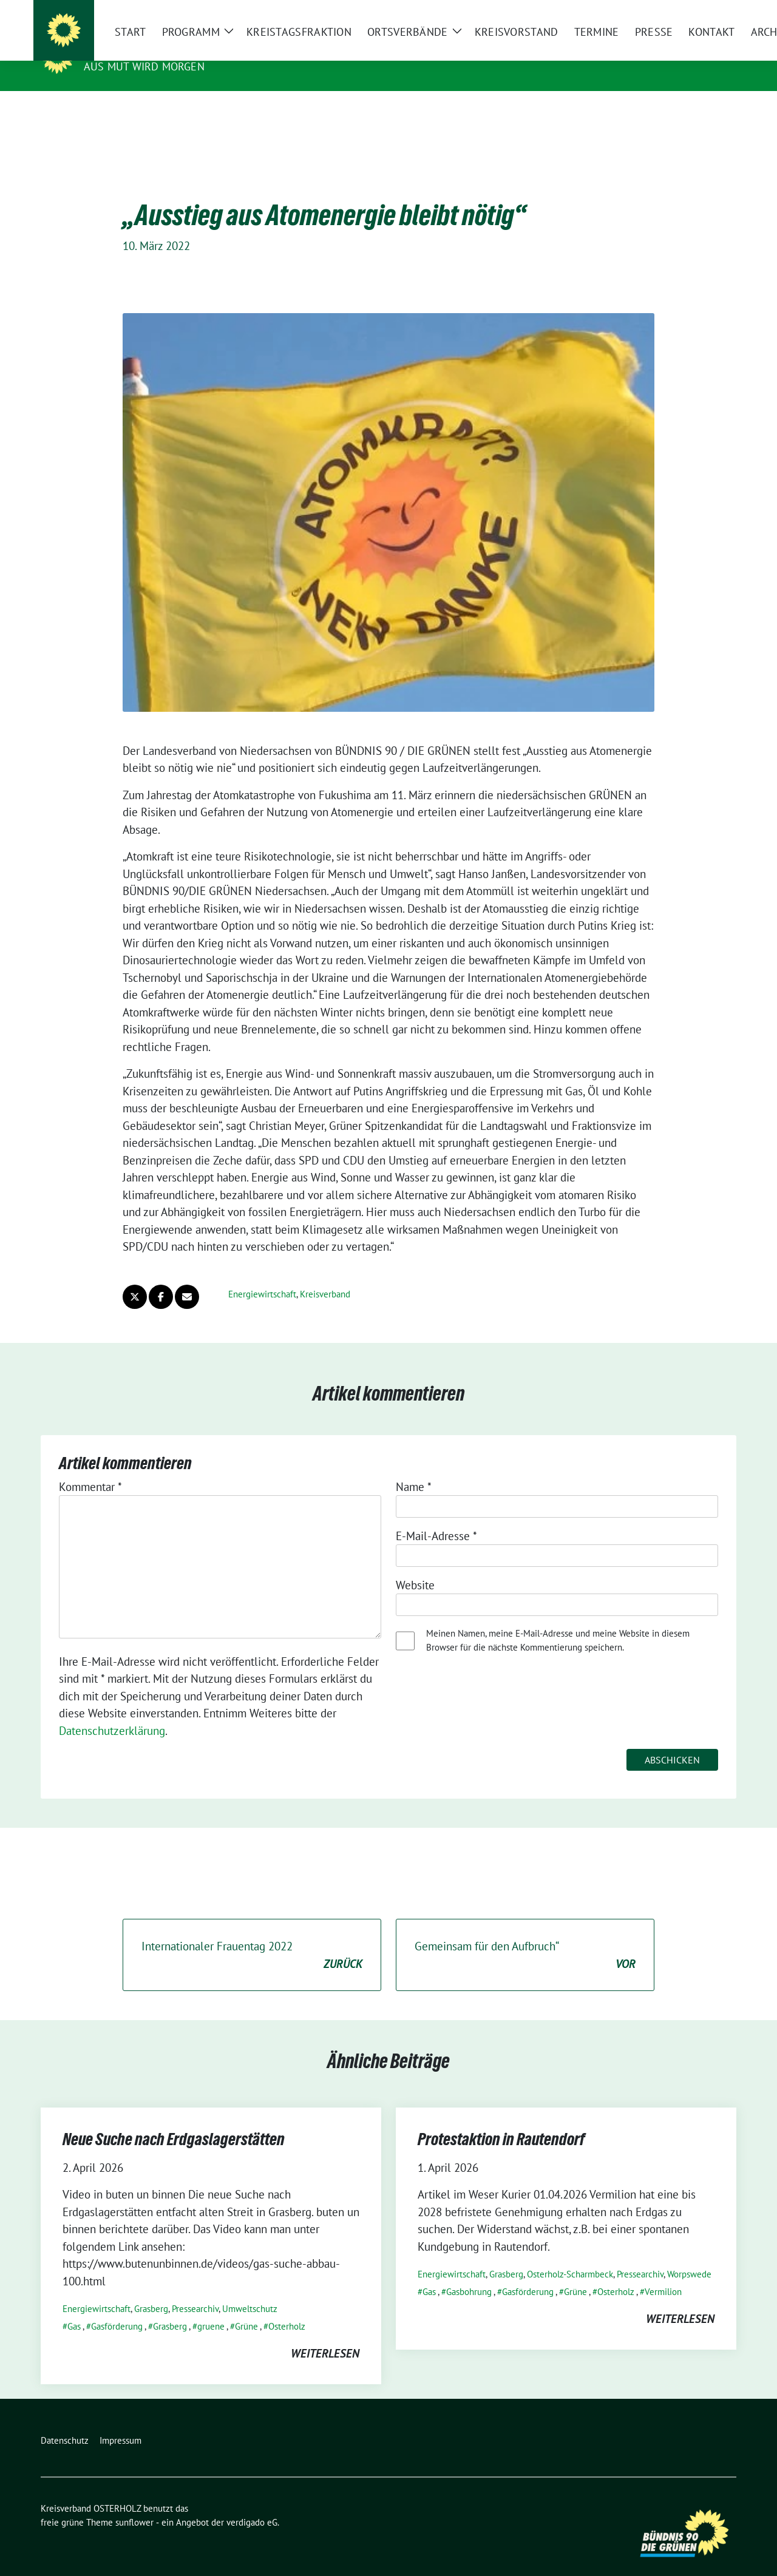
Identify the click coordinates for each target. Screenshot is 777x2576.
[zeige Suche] (715, 12)
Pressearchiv (195, 2290)
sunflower (134, 2503)
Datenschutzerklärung (112, 1712)
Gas (74, 2307)
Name (414, 1468)
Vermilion (663, 2273)
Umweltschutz (249, 2290)
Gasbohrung (469, 2273)
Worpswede (689, 2255)
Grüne (246, 2307)
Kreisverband (325, 1275)
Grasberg (151, 2290)
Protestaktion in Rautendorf (501, 2120)
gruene (211, 2307)
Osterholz (286, 2307)
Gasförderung (117, 2307)
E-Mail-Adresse (436, 1517)
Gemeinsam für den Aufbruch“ (525, 1936)
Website (415, 1566)
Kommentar (90, 1468)
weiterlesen (325, 2334)
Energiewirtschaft (262, 1275)
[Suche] (697, 12)
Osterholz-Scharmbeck (570, 2255)
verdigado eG (251, 2503)
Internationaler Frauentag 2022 (251, 1936)
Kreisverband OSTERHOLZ (166, 49)
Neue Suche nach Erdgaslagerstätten (174, 2120)
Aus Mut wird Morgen (144, 66)
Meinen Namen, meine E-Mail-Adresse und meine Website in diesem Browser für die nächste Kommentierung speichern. (558, 1621)
